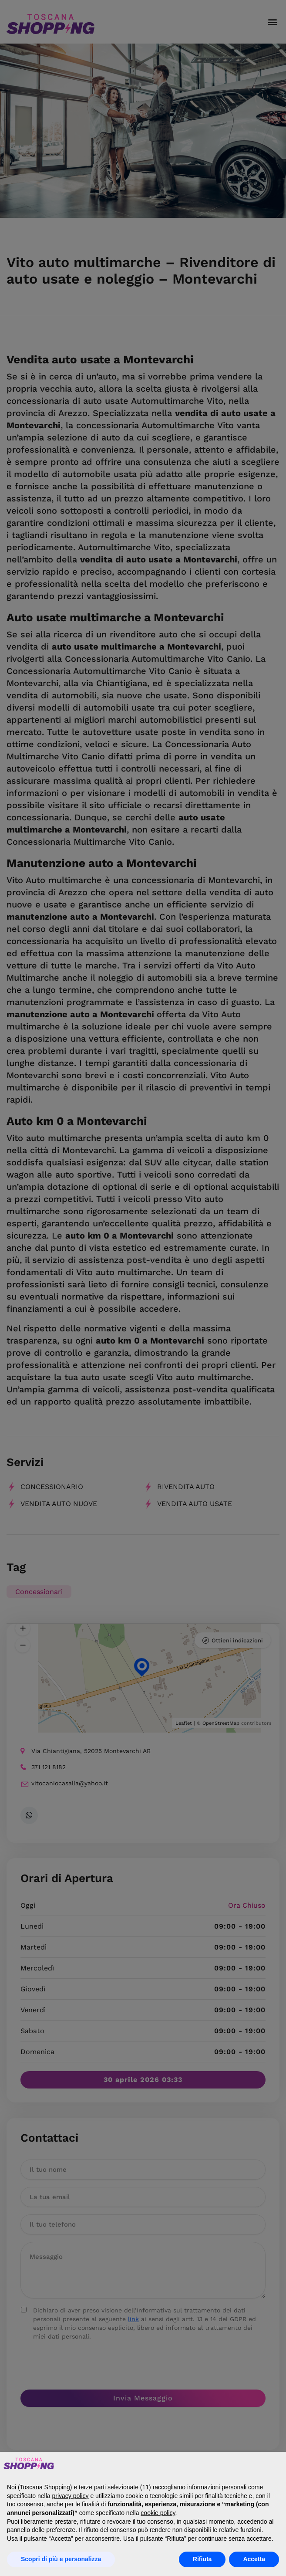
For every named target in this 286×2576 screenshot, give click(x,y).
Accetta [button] (254, 2559)
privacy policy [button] (70, 2495)
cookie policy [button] (158, 2512)
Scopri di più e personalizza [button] (61, 2559)
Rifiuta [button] (202, 2559)
